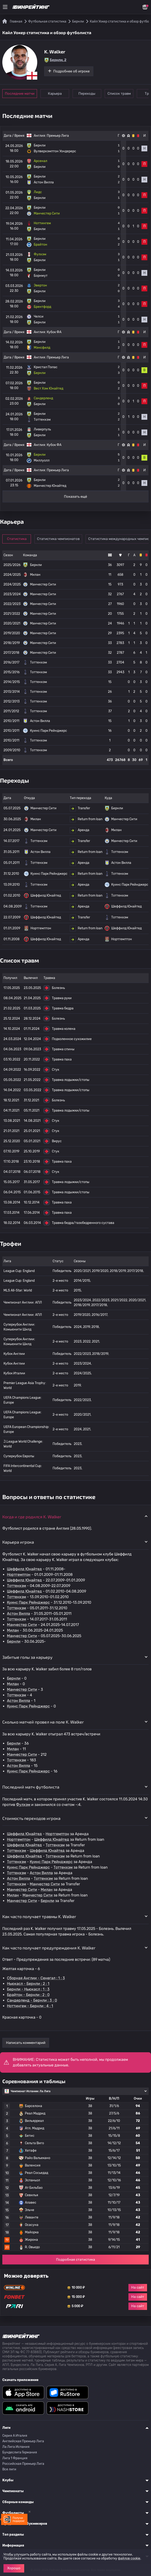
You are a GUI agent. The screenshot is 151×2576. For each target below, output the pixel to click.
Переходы (86, 93)
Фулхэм (23, 1804)
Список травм (119, 93)
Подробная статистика (75, 2259)
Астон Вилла (18, 1613)
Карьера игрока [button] (18, 1542)
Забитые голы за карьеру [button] (27, 1657)
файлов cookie (129, 2558)
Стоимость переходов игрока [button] (31, 1818)
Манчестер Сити (22, 1625)
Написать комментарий (25, 2043)
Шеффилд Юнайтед (24, 1569)
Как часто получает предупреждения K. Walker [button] (48, 1947)
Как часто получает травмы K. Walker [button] (39, 1916)
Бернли (13, 1641)
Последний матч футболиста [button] (30, 1786)
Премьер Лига (58, 136)
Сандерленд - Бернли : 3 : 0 (32, 2000)
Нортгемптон (18, 1574)
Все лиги (9, 2469)
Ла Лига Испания (16, 2447)
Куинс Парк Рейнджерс (28, 1602)
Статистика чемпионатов (58, 539)
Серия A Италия (14, 2436)
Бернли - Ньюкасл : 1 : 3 (28, 1989)
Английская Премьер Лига (23, 2441)
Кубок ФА (54, 332)
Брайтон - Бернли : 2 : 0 (28, 1995)
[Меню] (5, 7)
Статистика (17, 539)
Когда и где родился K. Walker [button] (31, 1516)
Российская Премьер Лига (23, 2464)
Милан (13, 1630)
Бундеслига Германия (19, 2452)
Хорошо (13, 2568)
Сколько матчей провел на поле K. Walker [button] (43, 1721)
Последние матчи (19, 93)
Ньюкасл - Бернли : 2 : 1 (28, 1983)
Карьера (55, 93)
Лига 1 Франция (14, 2458)
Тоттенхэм (16, 1586)
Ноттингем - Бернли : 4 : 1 (30, 2006)
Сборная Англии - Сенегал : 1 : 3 (36, 1978)
